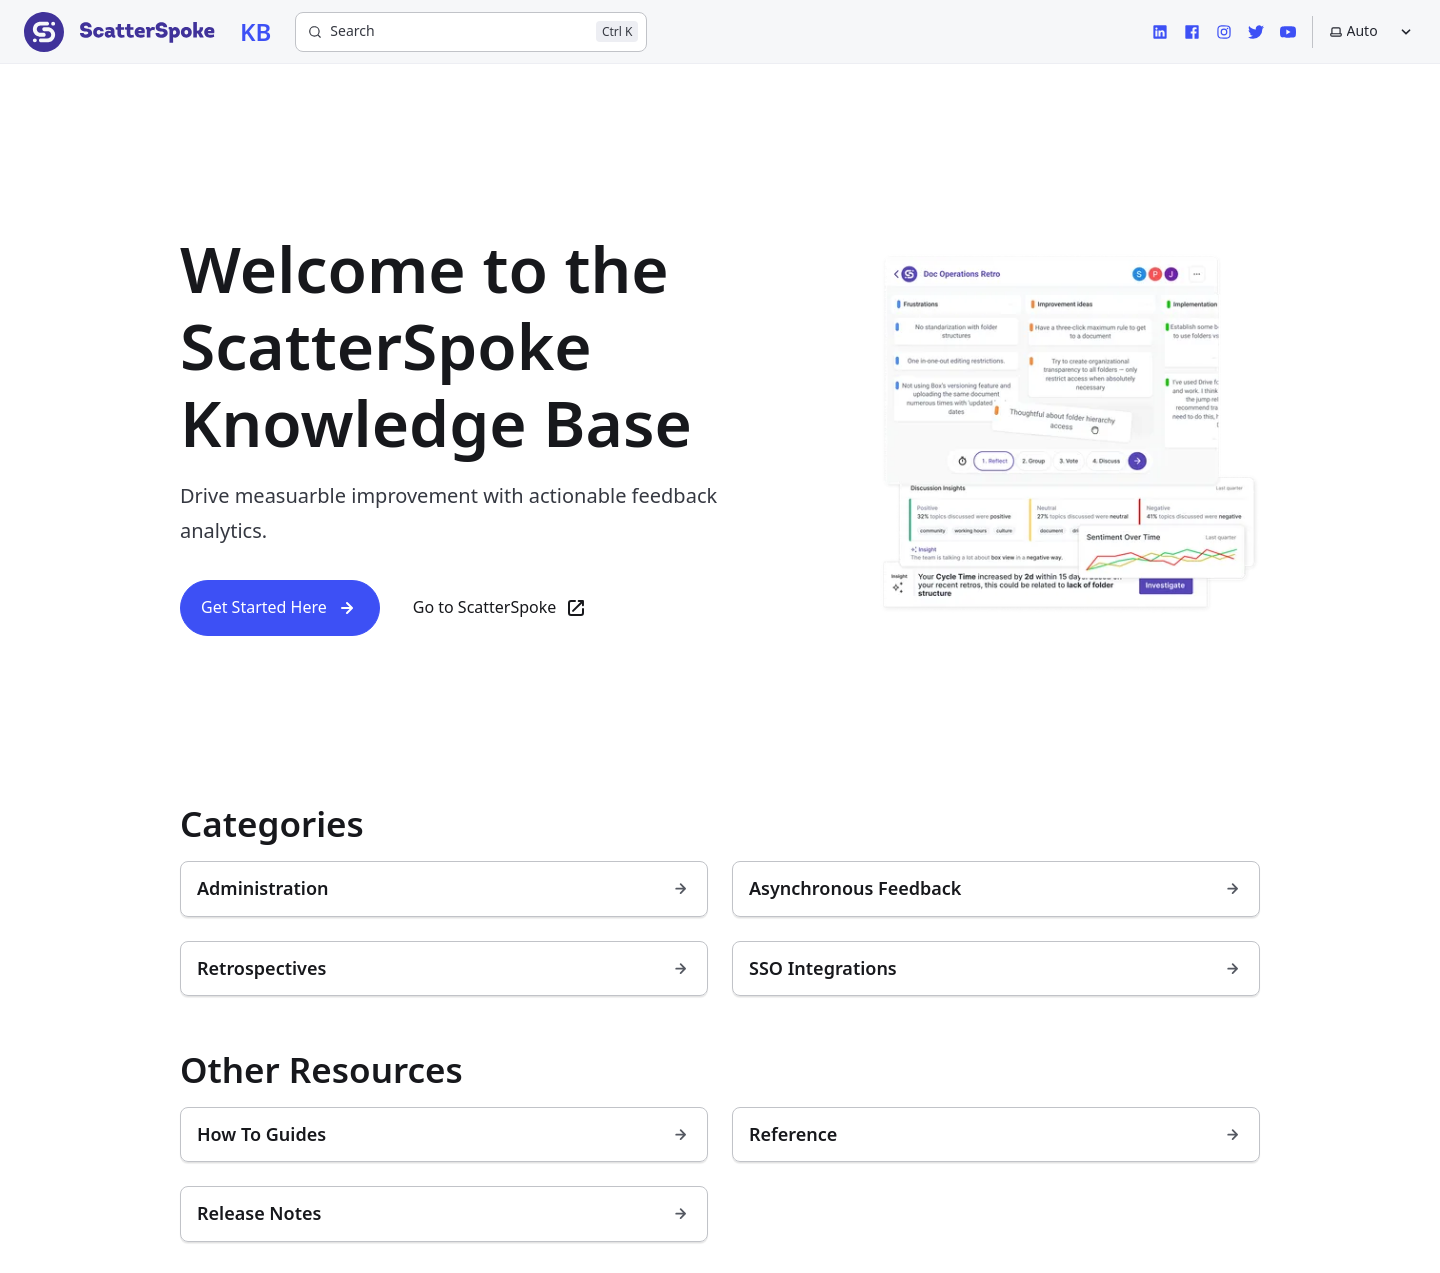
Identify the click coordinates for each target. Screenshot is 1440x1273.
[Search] (471, 32)
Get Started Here (280, 608)
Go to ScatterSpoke (501, 608)
